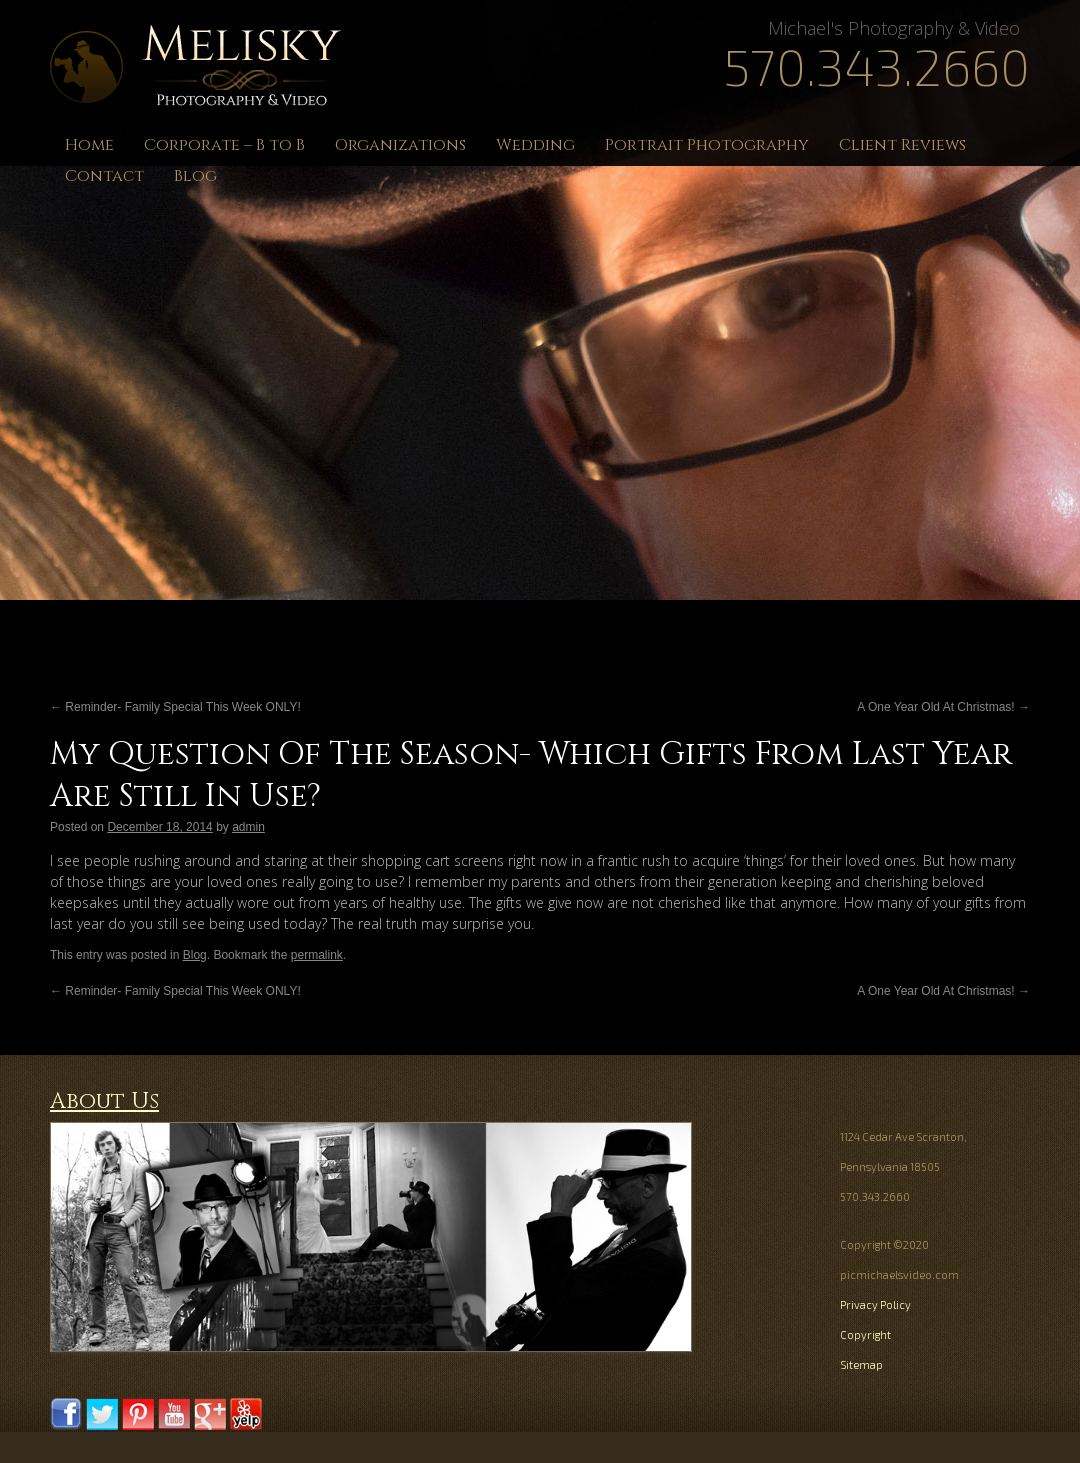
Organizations (400, 145)
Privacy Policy (875, 1304)
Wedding (535, 145)
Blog (195, 176)
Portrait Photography (707, 145)
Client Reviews (902, 145)
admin (248, 827)
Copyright (865, 1334)
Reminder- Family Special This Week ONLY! (175, 707)
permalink (317, 955)
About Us (104, 1101)
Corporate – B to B (224, 145)
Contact (104, 176)
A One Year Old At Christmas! (943, 707)
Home (89, 145)
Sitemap (861, 1364)
